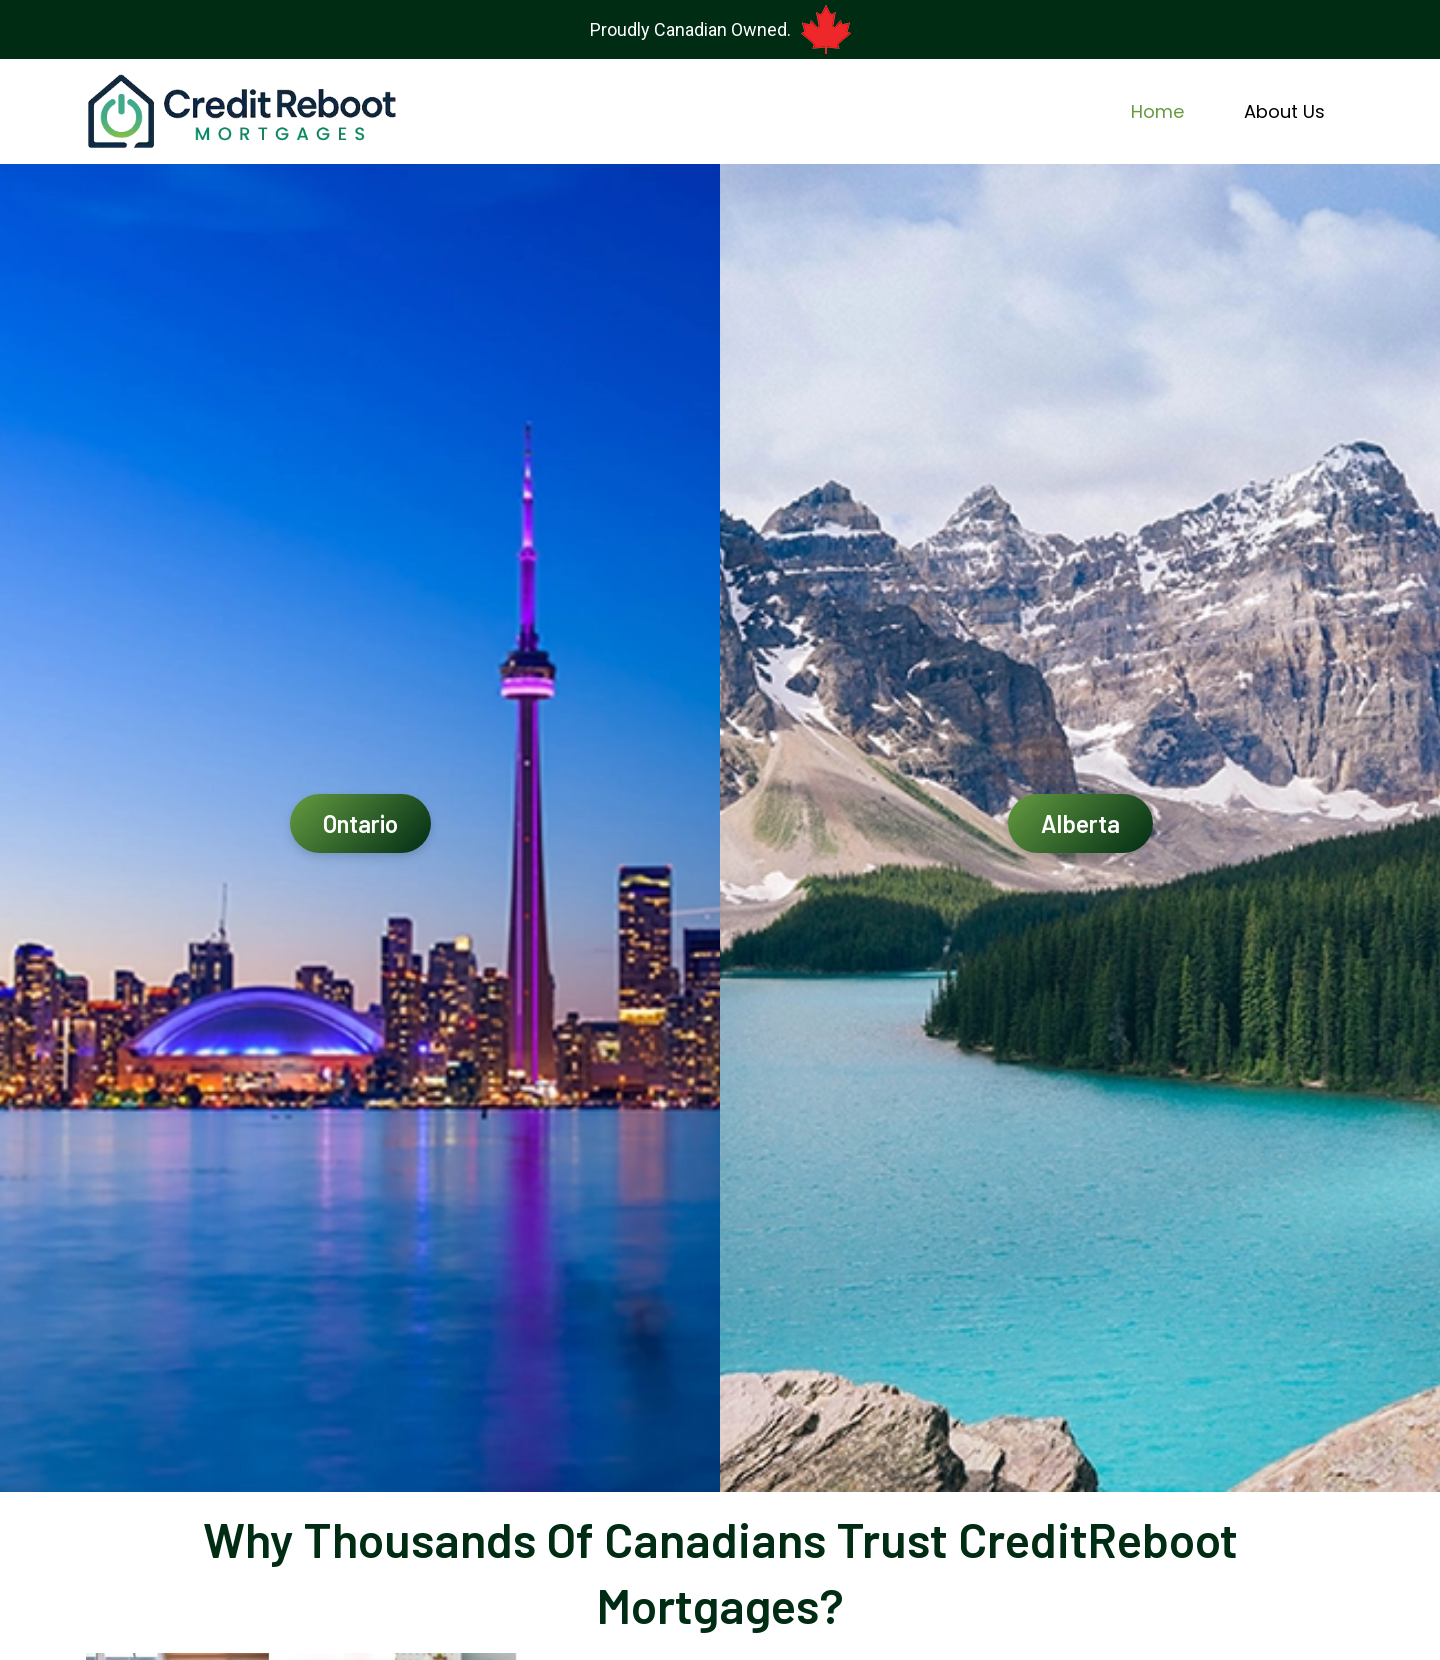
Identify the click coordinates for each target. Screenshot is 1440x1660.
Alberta (1080, 823)
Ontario (360, 823)
